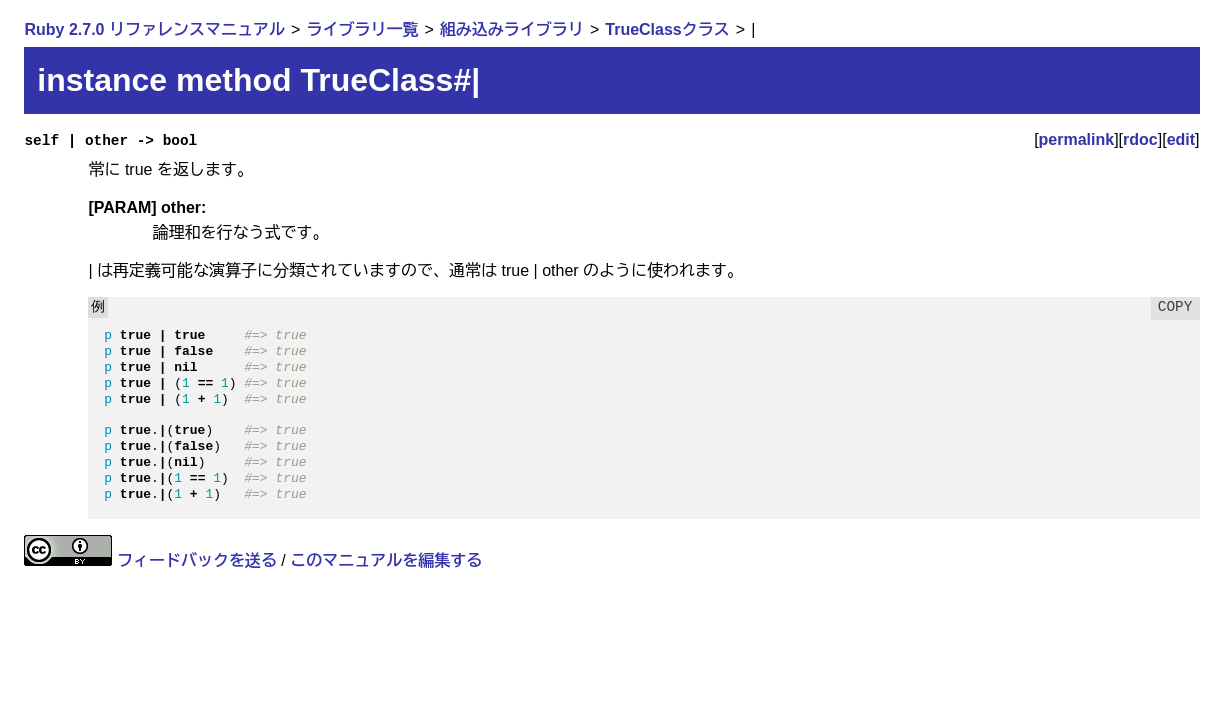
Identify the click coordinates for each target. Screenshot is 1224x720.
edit (1181, 139)
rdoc (1140, 139)
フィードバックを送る (197, 560)
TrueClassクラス (667, 29)
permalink (1077, 139)
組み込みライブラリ (512, 29)
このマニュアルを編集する (386, 560)
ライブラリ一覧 (362, 29)
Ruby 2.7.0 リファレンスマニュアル (154, 29)
